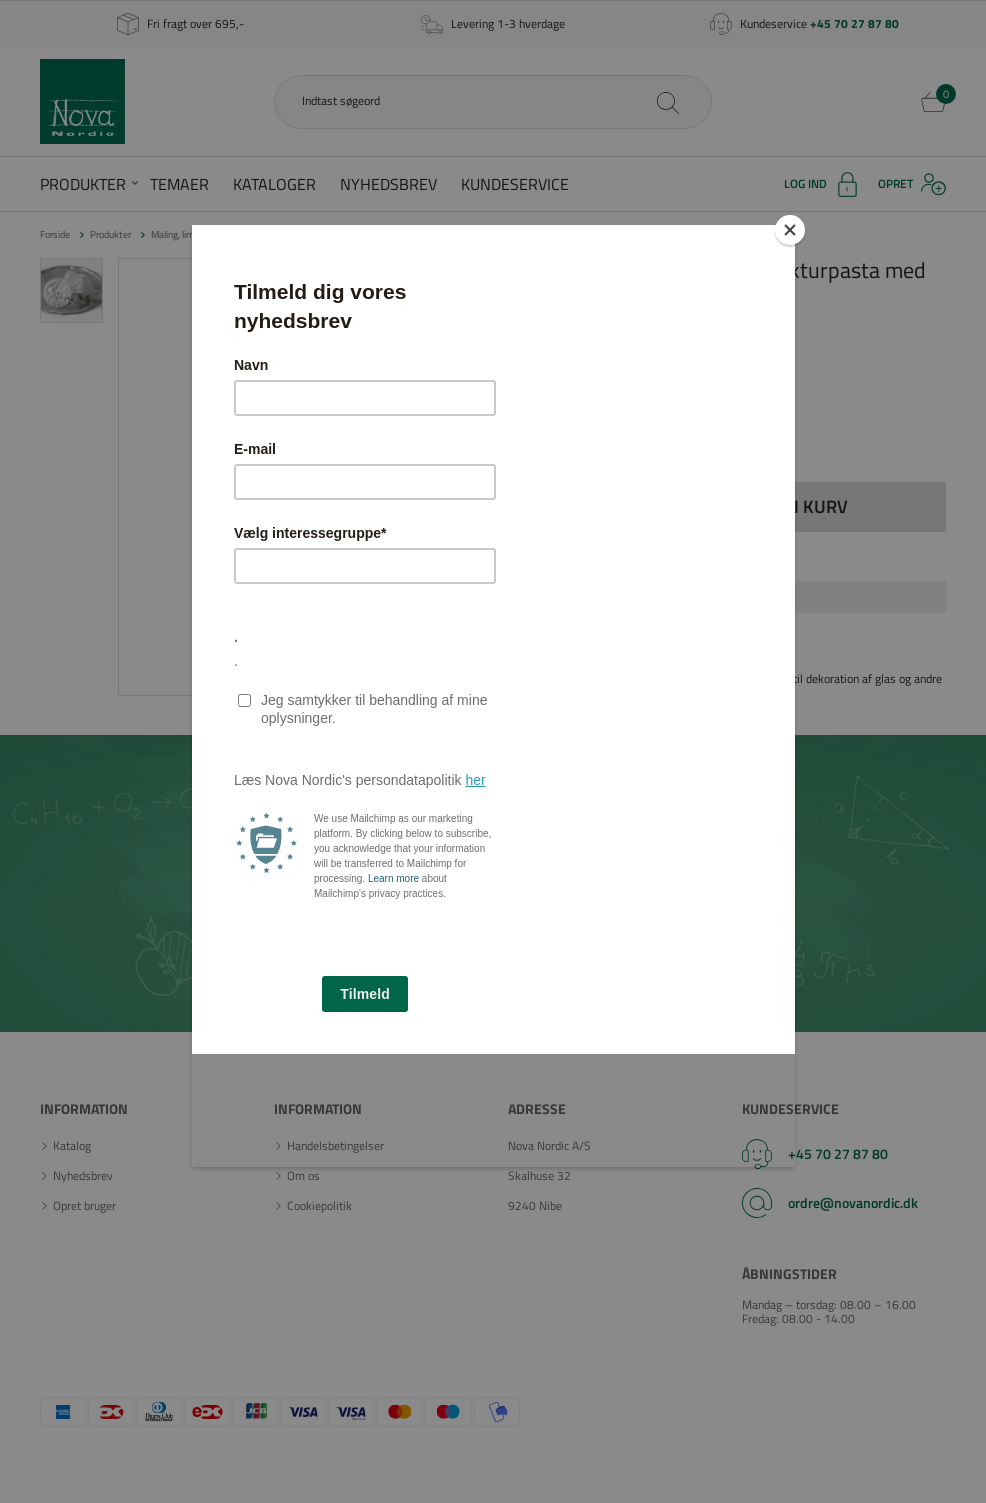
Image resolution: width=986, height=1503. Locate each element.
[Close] (790, 230)
